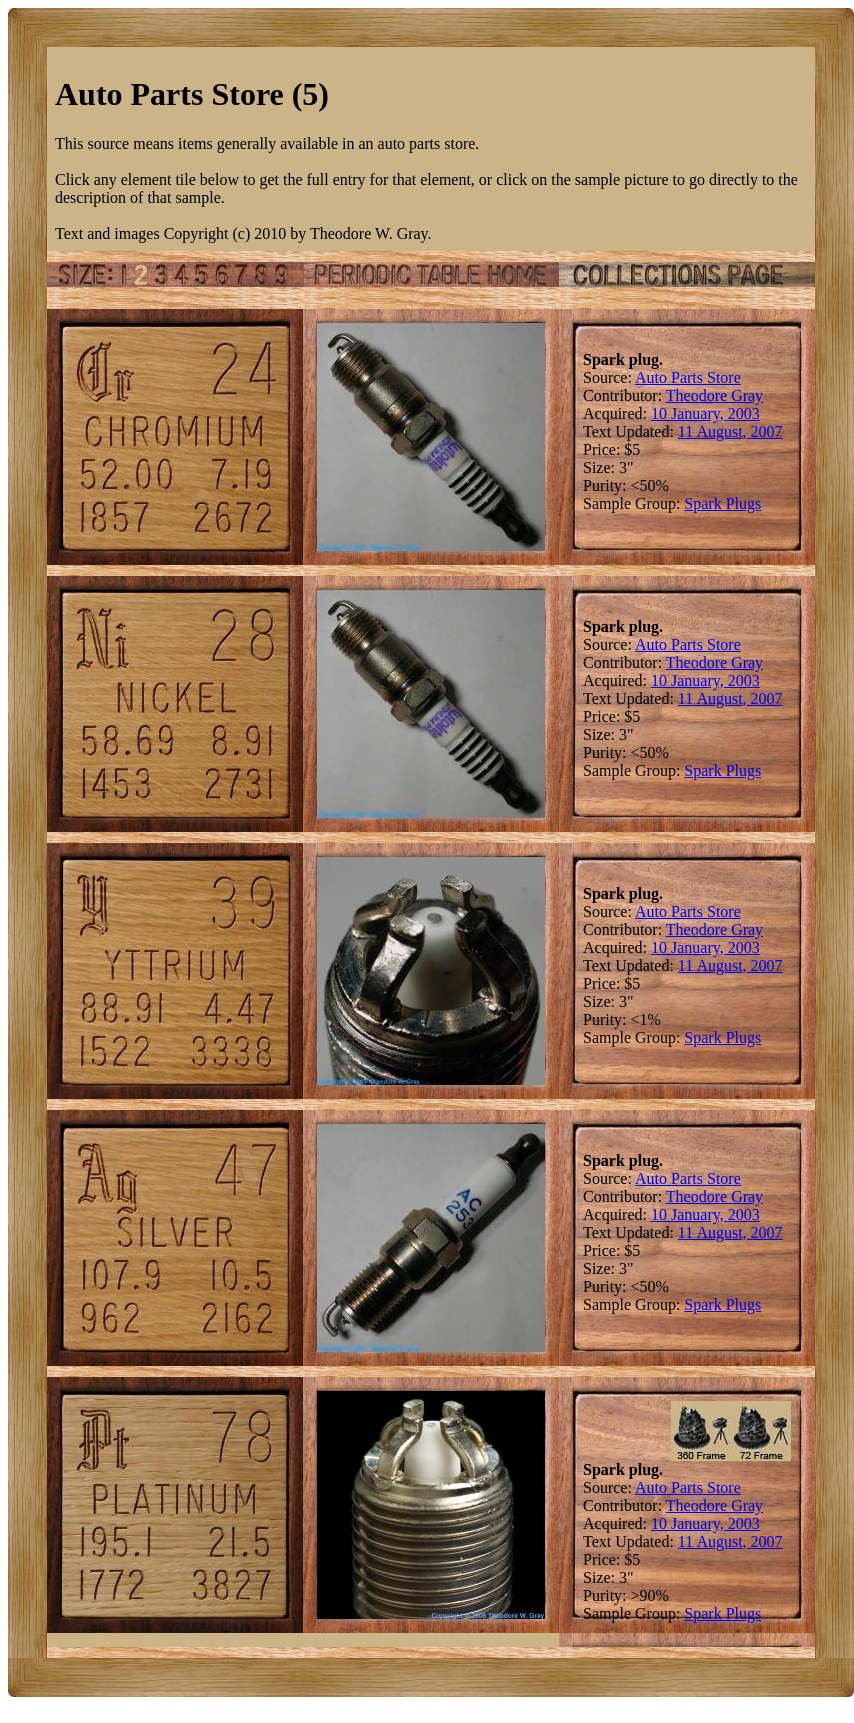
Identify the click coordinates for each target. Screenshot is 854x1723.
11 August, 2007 (730, 431)
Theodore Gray (714, 395)
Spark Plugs (722, 503)
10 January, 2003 (705, 413)
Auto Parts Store (688, 377)
